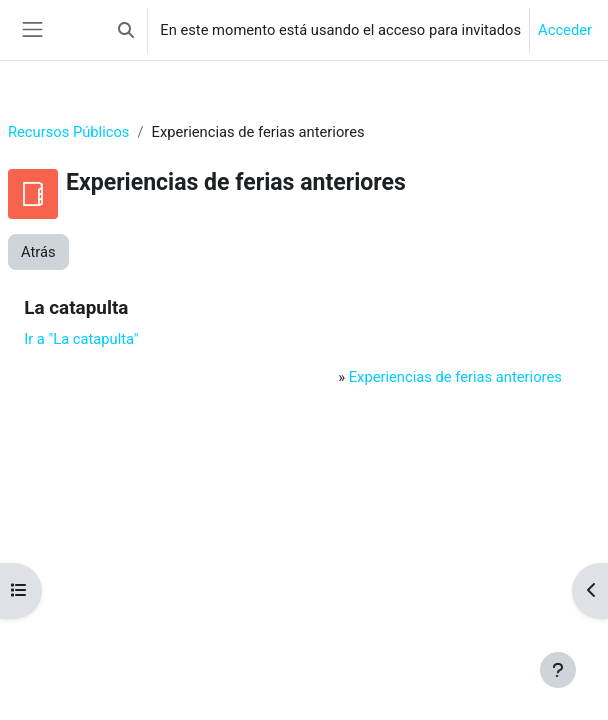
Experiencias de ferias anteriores (455, 377)
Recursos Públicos (68, 132)
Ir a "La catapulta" (81, 339)
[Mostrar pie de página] (558, 670)
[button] (126, 30)
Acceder (565, 30)
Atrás (38, 252)
